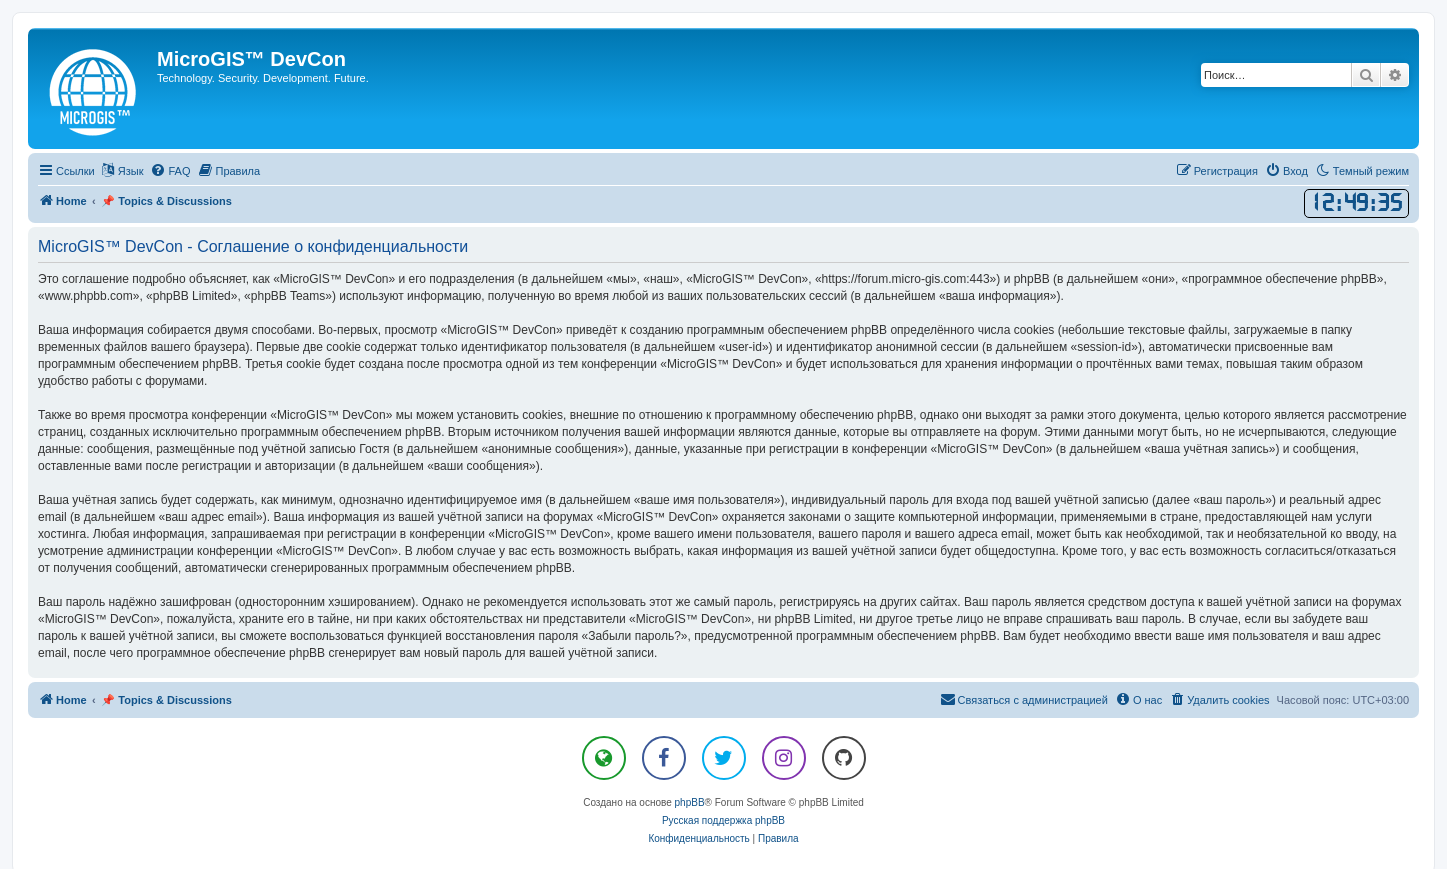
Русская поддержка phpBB (723, 820)
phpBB (690, 802)
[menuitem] (170, 171)
